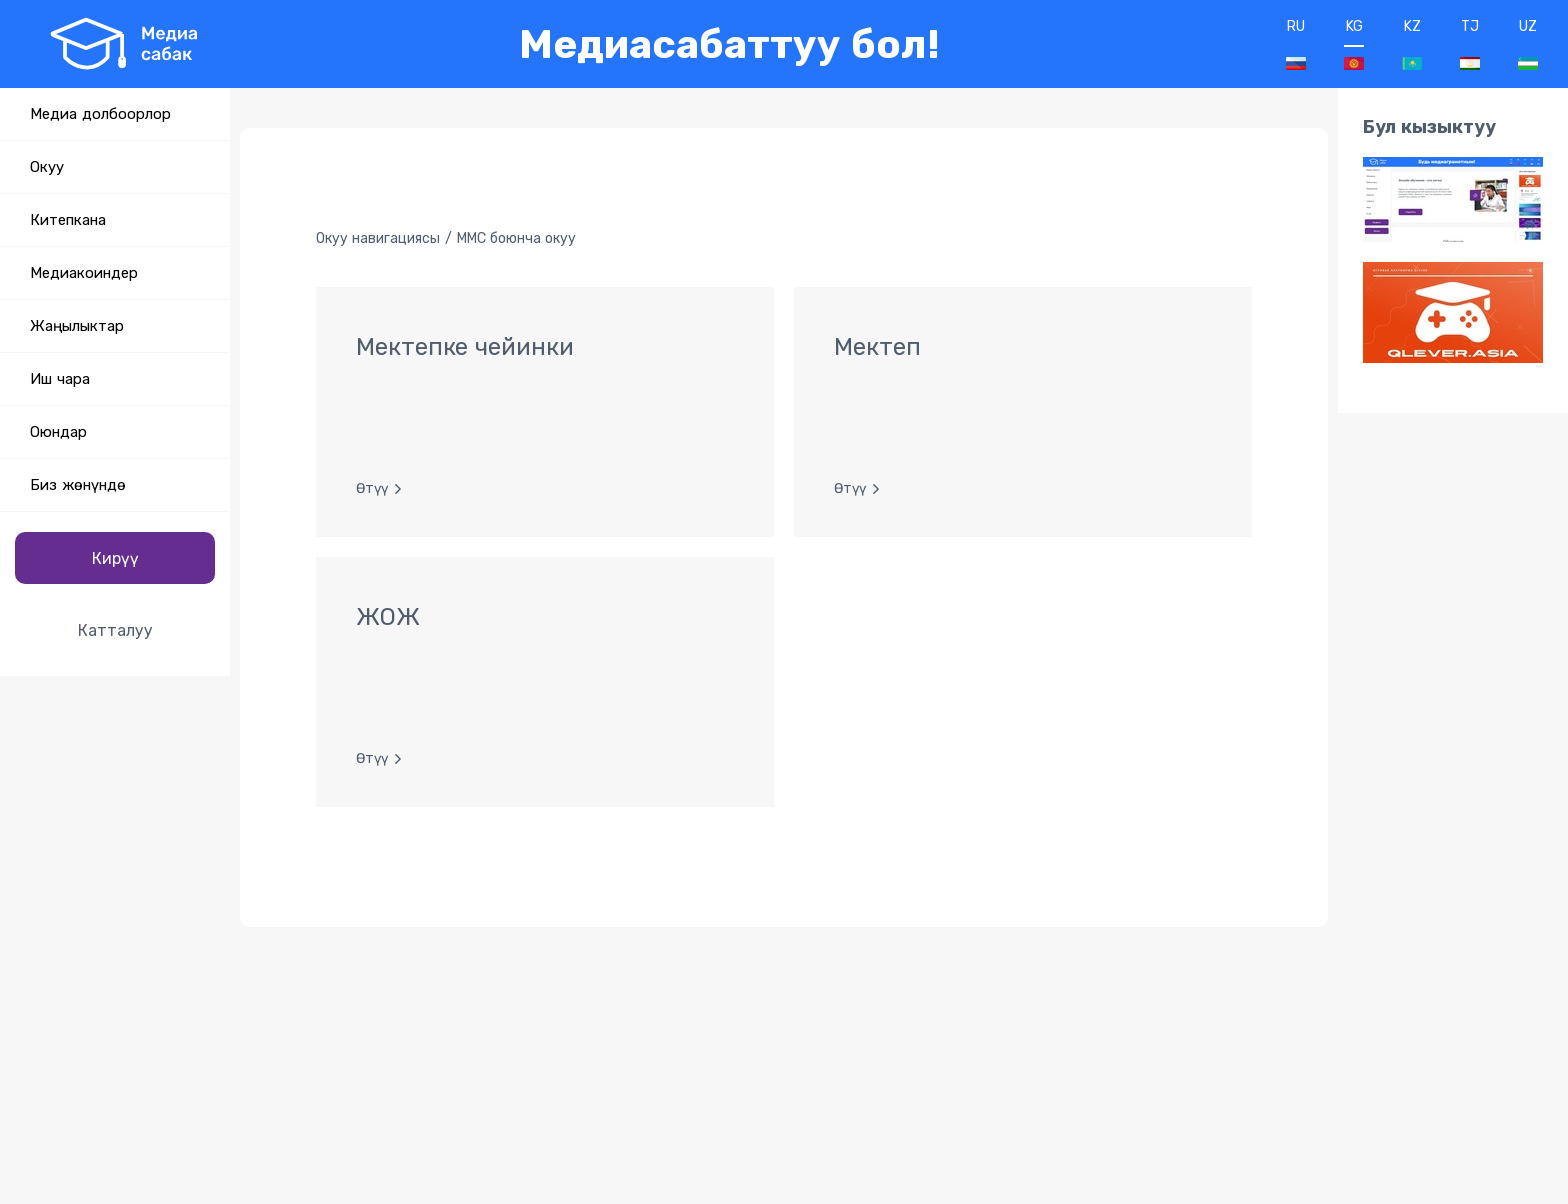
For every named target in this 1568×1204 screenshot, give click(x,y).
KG (1354, 44)
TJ (1470, 44)
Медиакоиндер (84, 273)
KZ (1412, 44)
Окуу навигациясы (378, 238)
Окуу (47, 167)
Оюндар (58, 432)
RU (1296, 44)
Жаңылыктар (77, 326)
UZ (1528, 44)
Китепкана (68, 220)
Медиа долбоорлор (100, 114)
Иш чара (60, 379)
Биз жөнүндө (78, 485)
